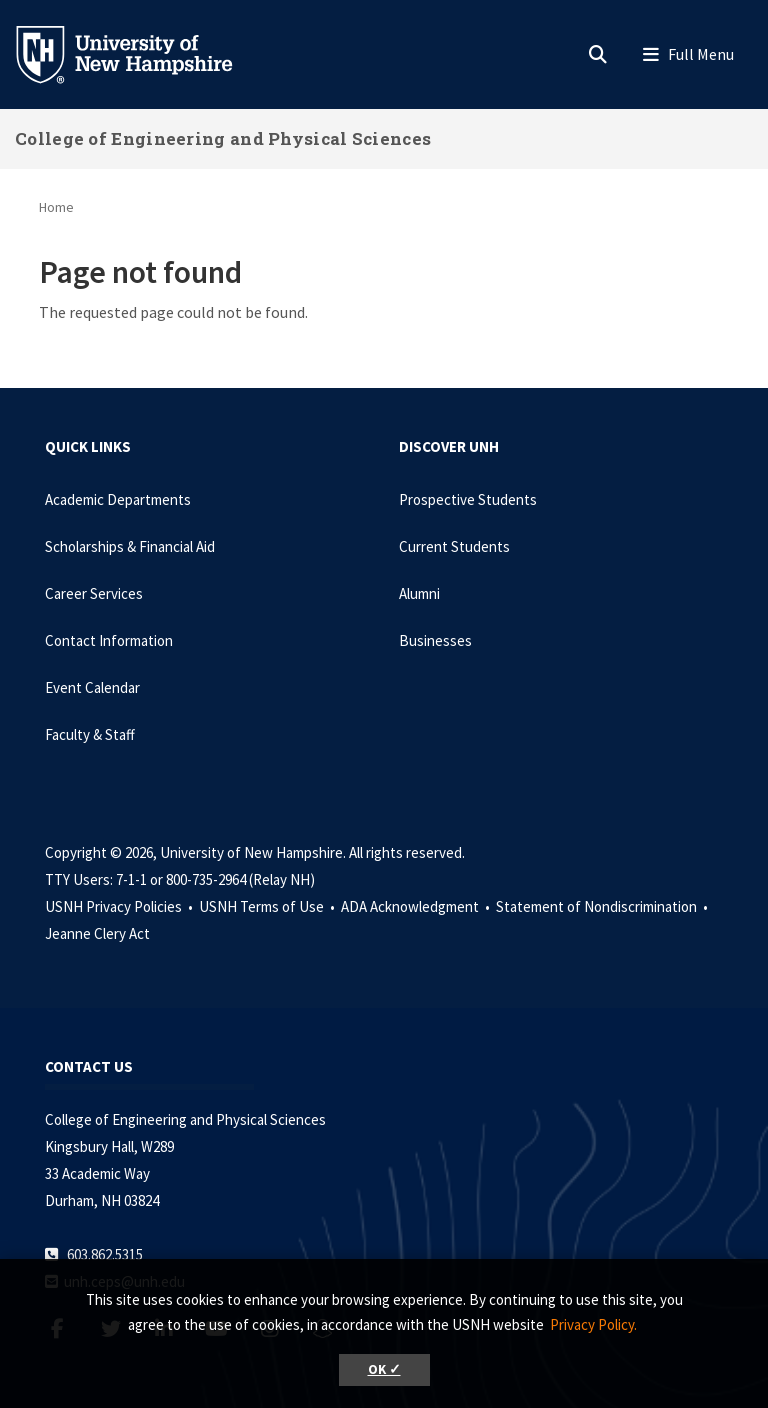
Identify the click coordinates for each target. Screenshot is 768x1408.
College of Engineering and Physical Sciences (223, 138)
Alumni (419, 593)
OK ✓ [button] (384, 1369)
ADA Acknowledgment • (417, 906)
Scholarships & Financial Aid (130, 546)
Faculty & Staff (90, 734)
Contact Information (109, 640)
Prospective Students (468, 499)
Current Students (454, 546)
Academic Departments (118, 499)
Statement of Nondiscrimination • (603, 906)
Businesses (435, 640)
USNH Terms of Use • (268, 906)
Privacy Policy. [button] (593, 1324)
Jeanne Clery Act (97, 933)
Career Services (94, 593)
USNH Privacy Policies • (120, 906)
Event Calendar (92, 687)
